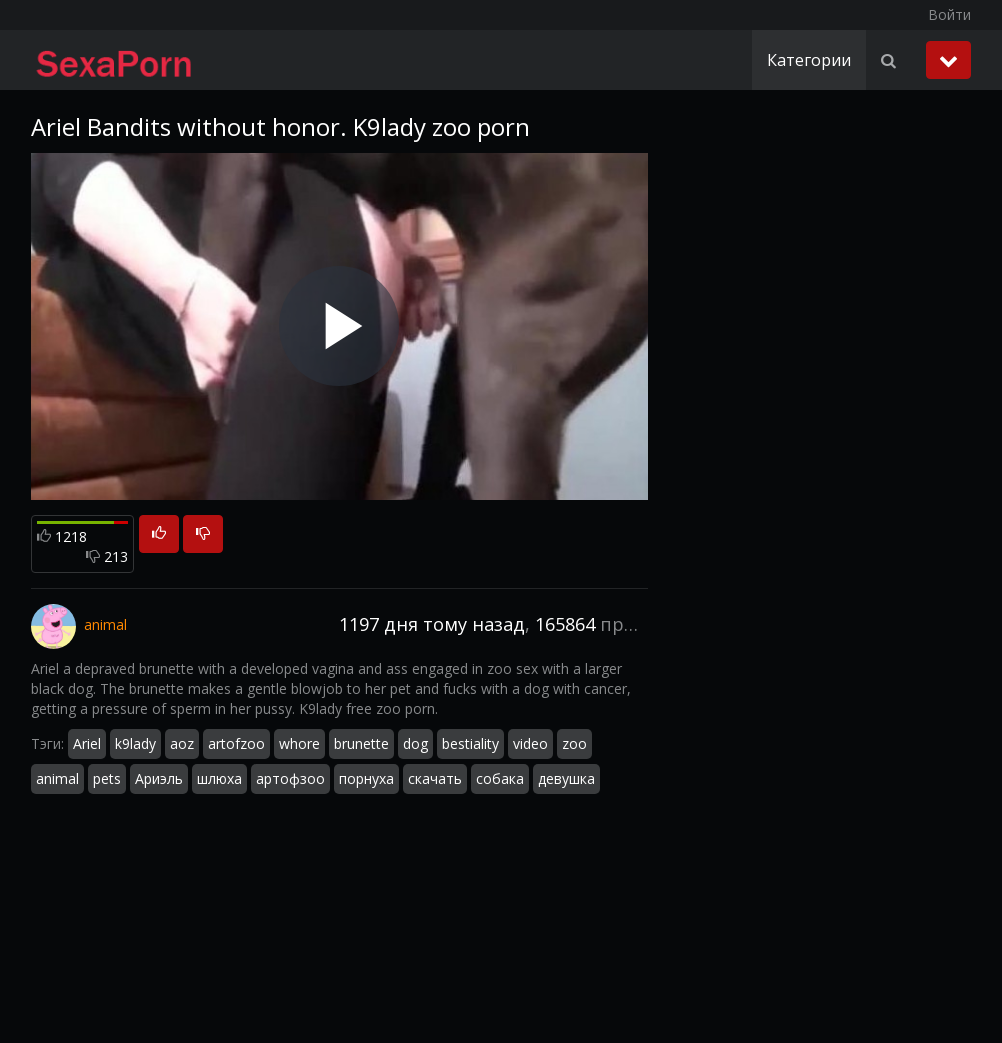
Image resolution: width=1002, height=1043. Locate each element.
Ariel (87, 743)
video (530, 743)
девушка (566, 778)
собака (500, 778)
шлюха (219, 778)
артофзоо (290, 778)
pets (107, 778)
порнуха (366, 778)
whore (299, 743)
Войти (949, 14)
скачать (435, 778)
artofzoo (236, 743)
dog (415, 743)
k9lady (135, 743)
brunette (361, 743)
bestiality (470, 743)
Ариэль (159, 778)
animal (57, 778)
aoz (182, 743)
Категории (809, 60)
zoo (574, 743)
